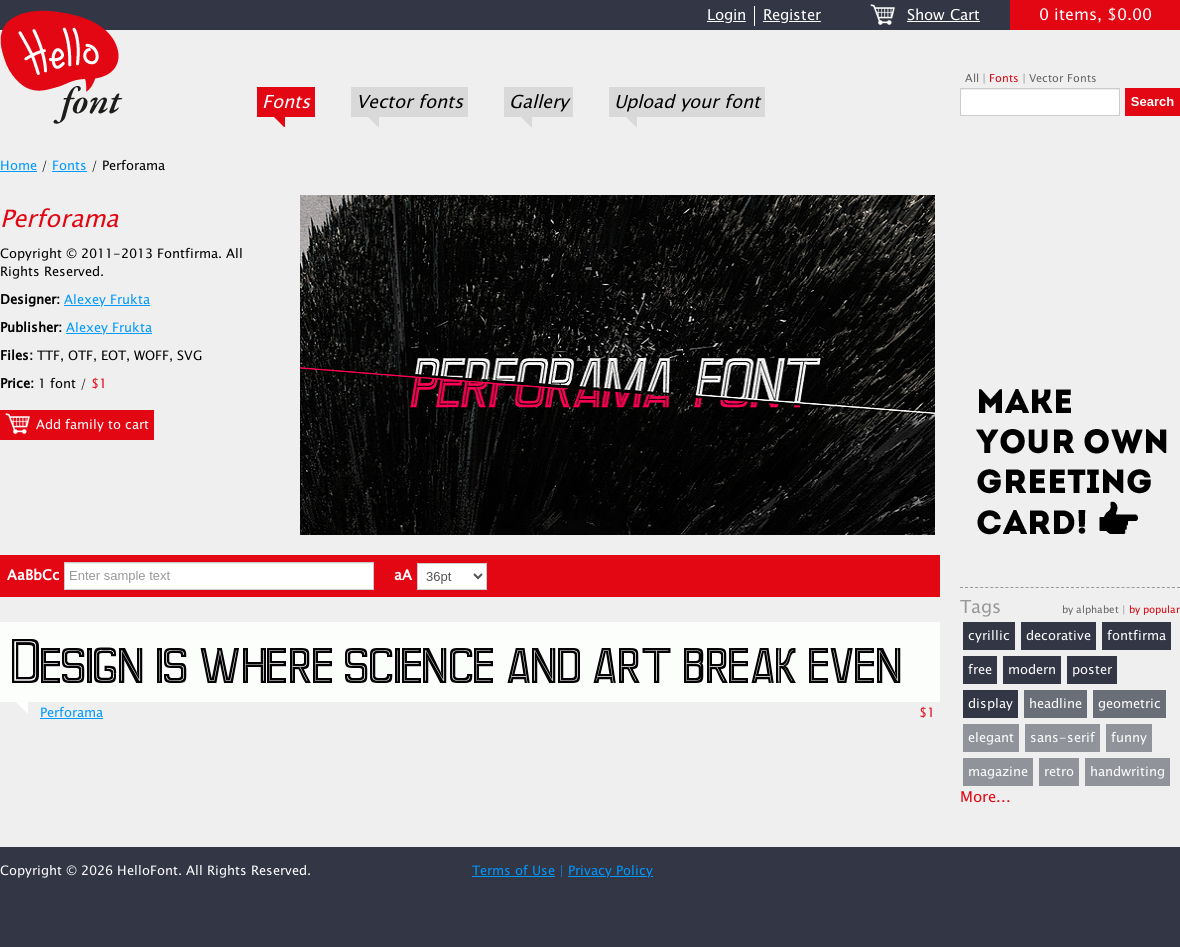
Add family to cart (77, 424)
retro (1059, 772)
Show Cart (943, 15)
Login (726, 15)
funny (1129, 738)
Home (18, 166)
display (990, 704)
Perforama (71, 713)
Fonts (286, 102)
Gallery (538, 102)
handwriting (1127, 772)
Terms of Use (513, 871)
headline (1055, 704)
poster (1092, 670)
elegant (991, 738)
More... (985, 797)
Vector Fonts (1063, 78)
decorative (1058, 636)
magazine (998, 772)
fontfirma (1136, 636)
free (980, 670)
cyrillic (989, 636)
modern (1032, 670)
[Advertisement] (1070, 257)
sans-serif (1062, 738)
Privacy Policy (610, 871)
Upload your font (687, 102)
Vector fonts (409, 102)
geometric (1129, 704)
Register (792, 15)
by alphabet (1090, 609)
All (972, 78)
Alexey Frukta (107, 300)
